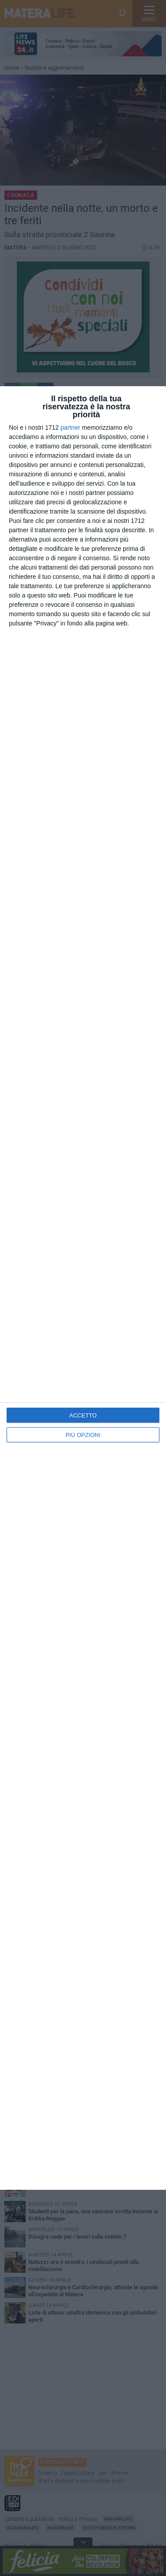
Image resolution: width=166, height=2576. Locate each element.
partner (70, 427)
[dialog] (83, 1287)
